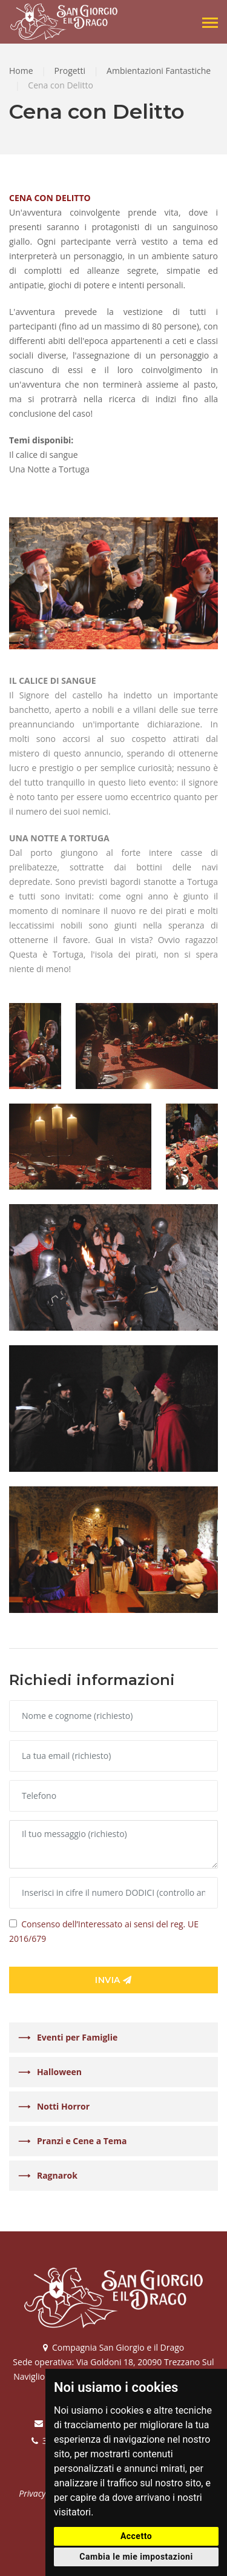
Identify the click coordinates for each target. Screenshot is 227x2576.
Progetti (70, 70)
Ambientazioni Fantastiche (159, 70)
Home (21, 70)
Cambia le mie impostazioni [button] (135, 2556)
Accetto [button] (136, 2536)
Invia (113, 1980)
